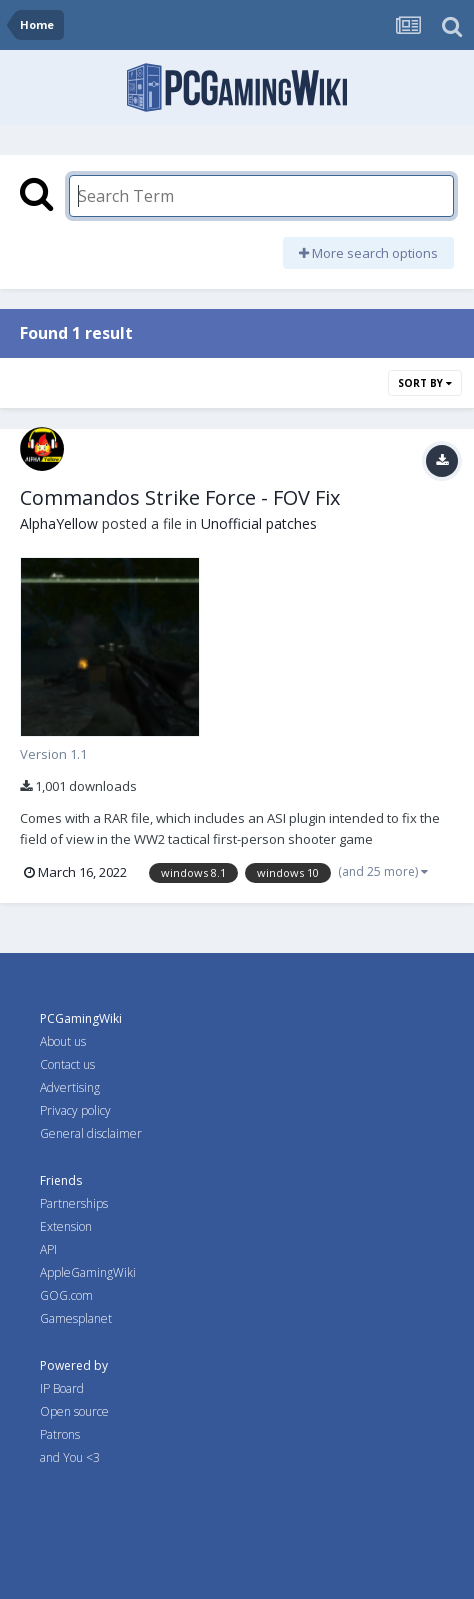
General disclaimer (91, 1133)
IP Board (62, 1388)
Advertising (70, 1087)
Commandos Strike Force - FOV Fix (180, 497)
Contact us (67, 1064)
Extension (66, 1226)
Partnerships (74, 1203)
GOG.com (66, 1295)
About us (63, 1041)
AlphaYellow (59, 523)
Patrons (60, 1434)
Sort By (425, 383)
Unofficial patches (259, 523)
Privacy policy (75, 1110)
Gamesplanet (76, 1318)
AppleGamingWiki (88, 1272)
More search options (368, 253)
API (48, 1249)
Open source (74, 1411)
